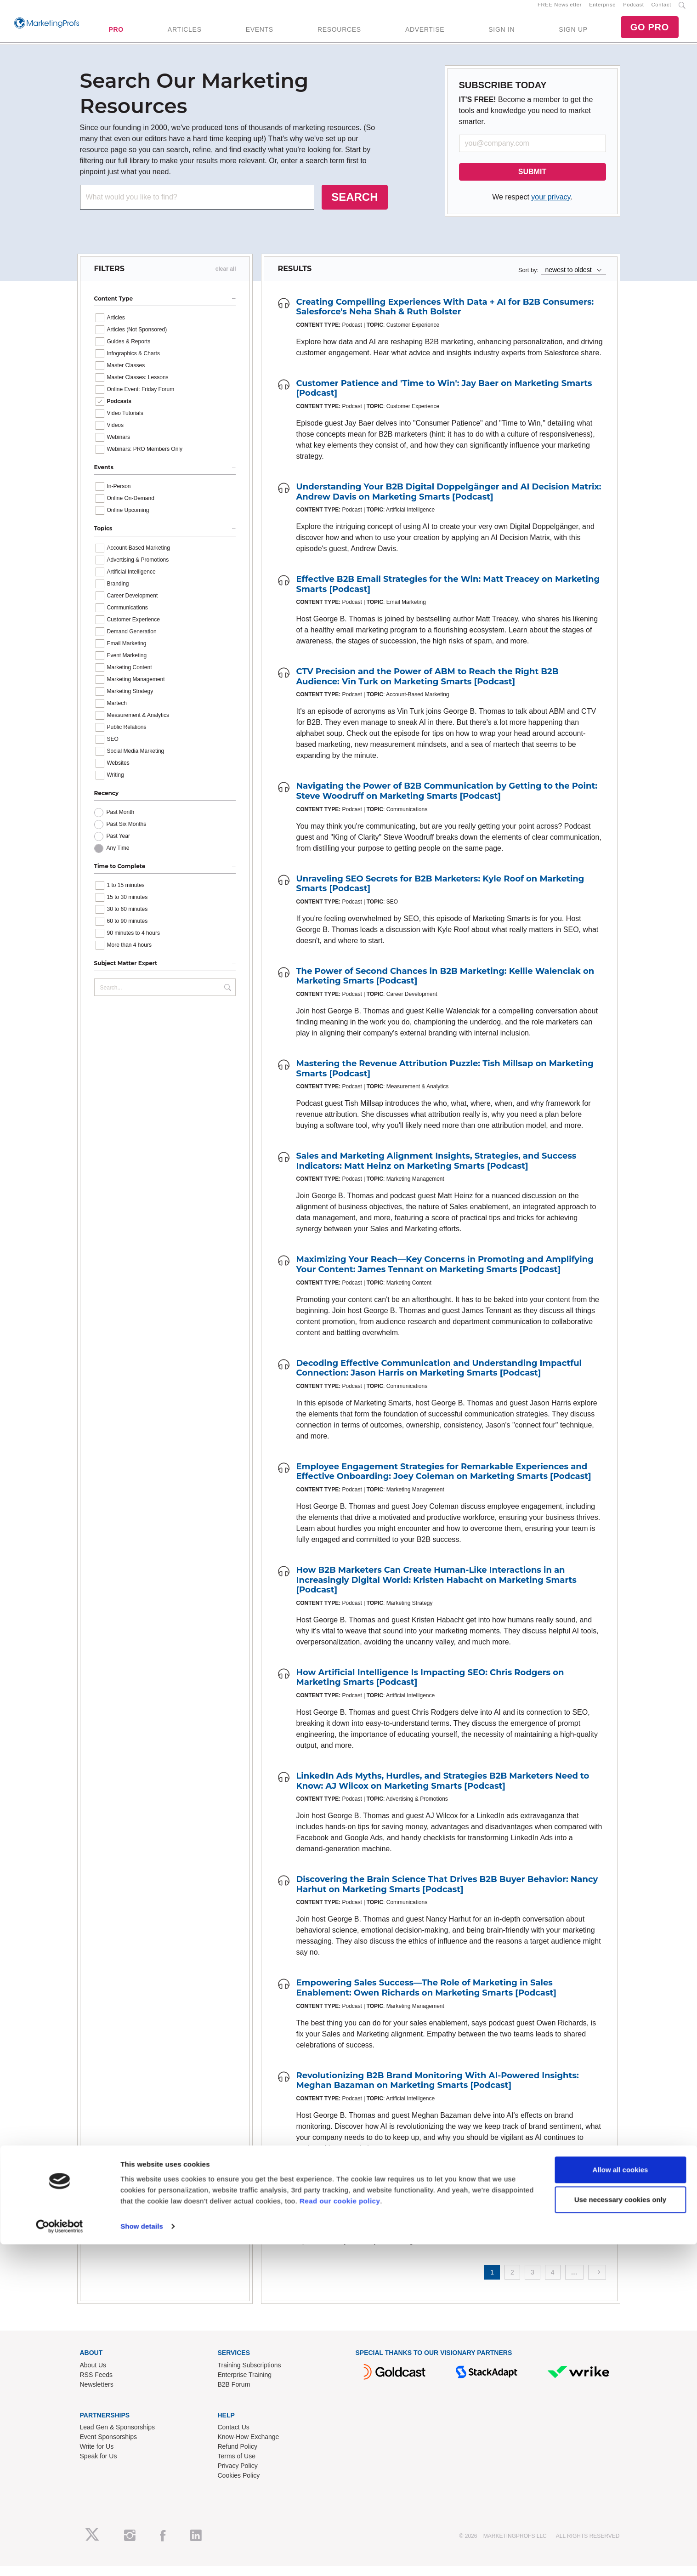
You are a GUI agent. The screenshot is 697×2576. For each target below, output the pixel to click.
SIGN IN (501, 34)
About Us (93, 2375)
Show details (141, 2558)
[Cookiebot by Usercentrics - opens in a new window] (59, 2558)
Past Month (121, 822)
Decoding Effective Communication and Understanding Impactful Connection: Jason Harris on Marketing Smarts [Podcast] (439, 1378)
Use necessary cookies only (620, 2531)
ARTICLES (185, 34)
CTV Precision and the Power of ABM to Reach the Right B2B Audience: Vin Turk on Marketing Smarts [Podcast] (427, 687)
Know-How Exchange (248, 2447)
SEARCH (354, 207)
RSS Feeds (96, 2384)
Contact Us (233, 2437)
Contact (661, 9)
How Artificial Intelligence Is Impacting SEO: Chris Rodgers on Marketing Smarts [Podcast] (430, 1688)
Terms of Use (236, 2466)
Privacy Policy (238, 2476)
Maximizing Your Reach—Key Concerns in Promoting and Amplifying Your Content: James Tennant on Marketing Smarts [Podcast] (445, 1275)
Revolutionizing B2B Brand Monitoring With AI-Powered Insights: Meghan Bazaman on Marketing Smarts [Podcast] (437, 2091)
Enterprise (602, 9)
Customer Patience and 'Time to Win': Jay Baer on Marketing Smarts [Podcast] (444, 398)
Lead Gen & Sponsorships (117, 2437)
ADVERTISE (424, 34)
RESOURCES (339, 34)
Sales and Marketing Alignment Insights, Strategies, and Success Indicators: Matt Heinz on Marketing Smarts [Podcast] (436, 1171)
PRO (115, 34)
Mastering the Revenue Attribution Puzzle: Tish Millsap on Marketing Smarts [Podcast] (445, 1079)
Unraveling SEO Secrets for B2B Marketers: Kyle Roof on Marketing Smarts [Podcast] (440, 894)
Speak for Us (98, 2466)
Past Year (118, 846)
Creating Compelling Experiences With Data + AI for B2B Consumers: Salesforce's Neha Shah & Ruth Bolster (445, 317)
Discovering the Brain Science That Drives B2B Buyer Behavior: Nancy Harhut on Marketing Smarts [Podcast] (447, 1895)
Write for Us (97, 2457)
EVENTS (259, 34)
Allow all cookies (620, 2501)
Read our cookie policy (340, 2532)
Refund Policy (237, 2457)
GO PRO (649, 32)
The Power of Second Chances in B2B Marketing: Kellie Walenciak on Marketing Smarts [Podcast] (445, 986)
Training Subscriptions (249, 2375)
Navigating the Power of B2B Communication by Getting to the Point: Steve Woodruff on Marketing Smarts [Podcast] (446, 801)
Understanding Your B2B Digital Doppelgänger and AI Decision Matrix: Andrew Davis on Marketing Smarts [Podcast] (448, 502)
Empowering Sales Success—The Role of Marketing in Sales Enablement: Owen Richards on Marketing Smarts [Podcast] (426, 1998)
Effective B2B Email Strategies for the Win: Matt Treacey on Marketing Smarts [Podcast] (448, 595)
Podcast (633, 9)
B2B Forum (234, 2394)
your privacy (550, 207)
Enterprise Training (245, 2384)
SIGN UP (573, 34)
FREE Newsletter (560, 9)
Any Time (118, 858)
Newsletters (96, 2394)
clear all (225, 279)
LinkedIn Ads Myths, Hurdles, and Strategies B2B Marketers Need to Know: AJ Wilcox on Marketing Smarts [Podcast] (442, 1791)
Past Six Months (127, 834)
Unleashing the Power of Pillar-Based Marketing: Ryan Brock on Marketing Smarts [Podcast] (434, 2194)
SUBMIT (532, 182)
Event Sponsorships (108, 2447)
